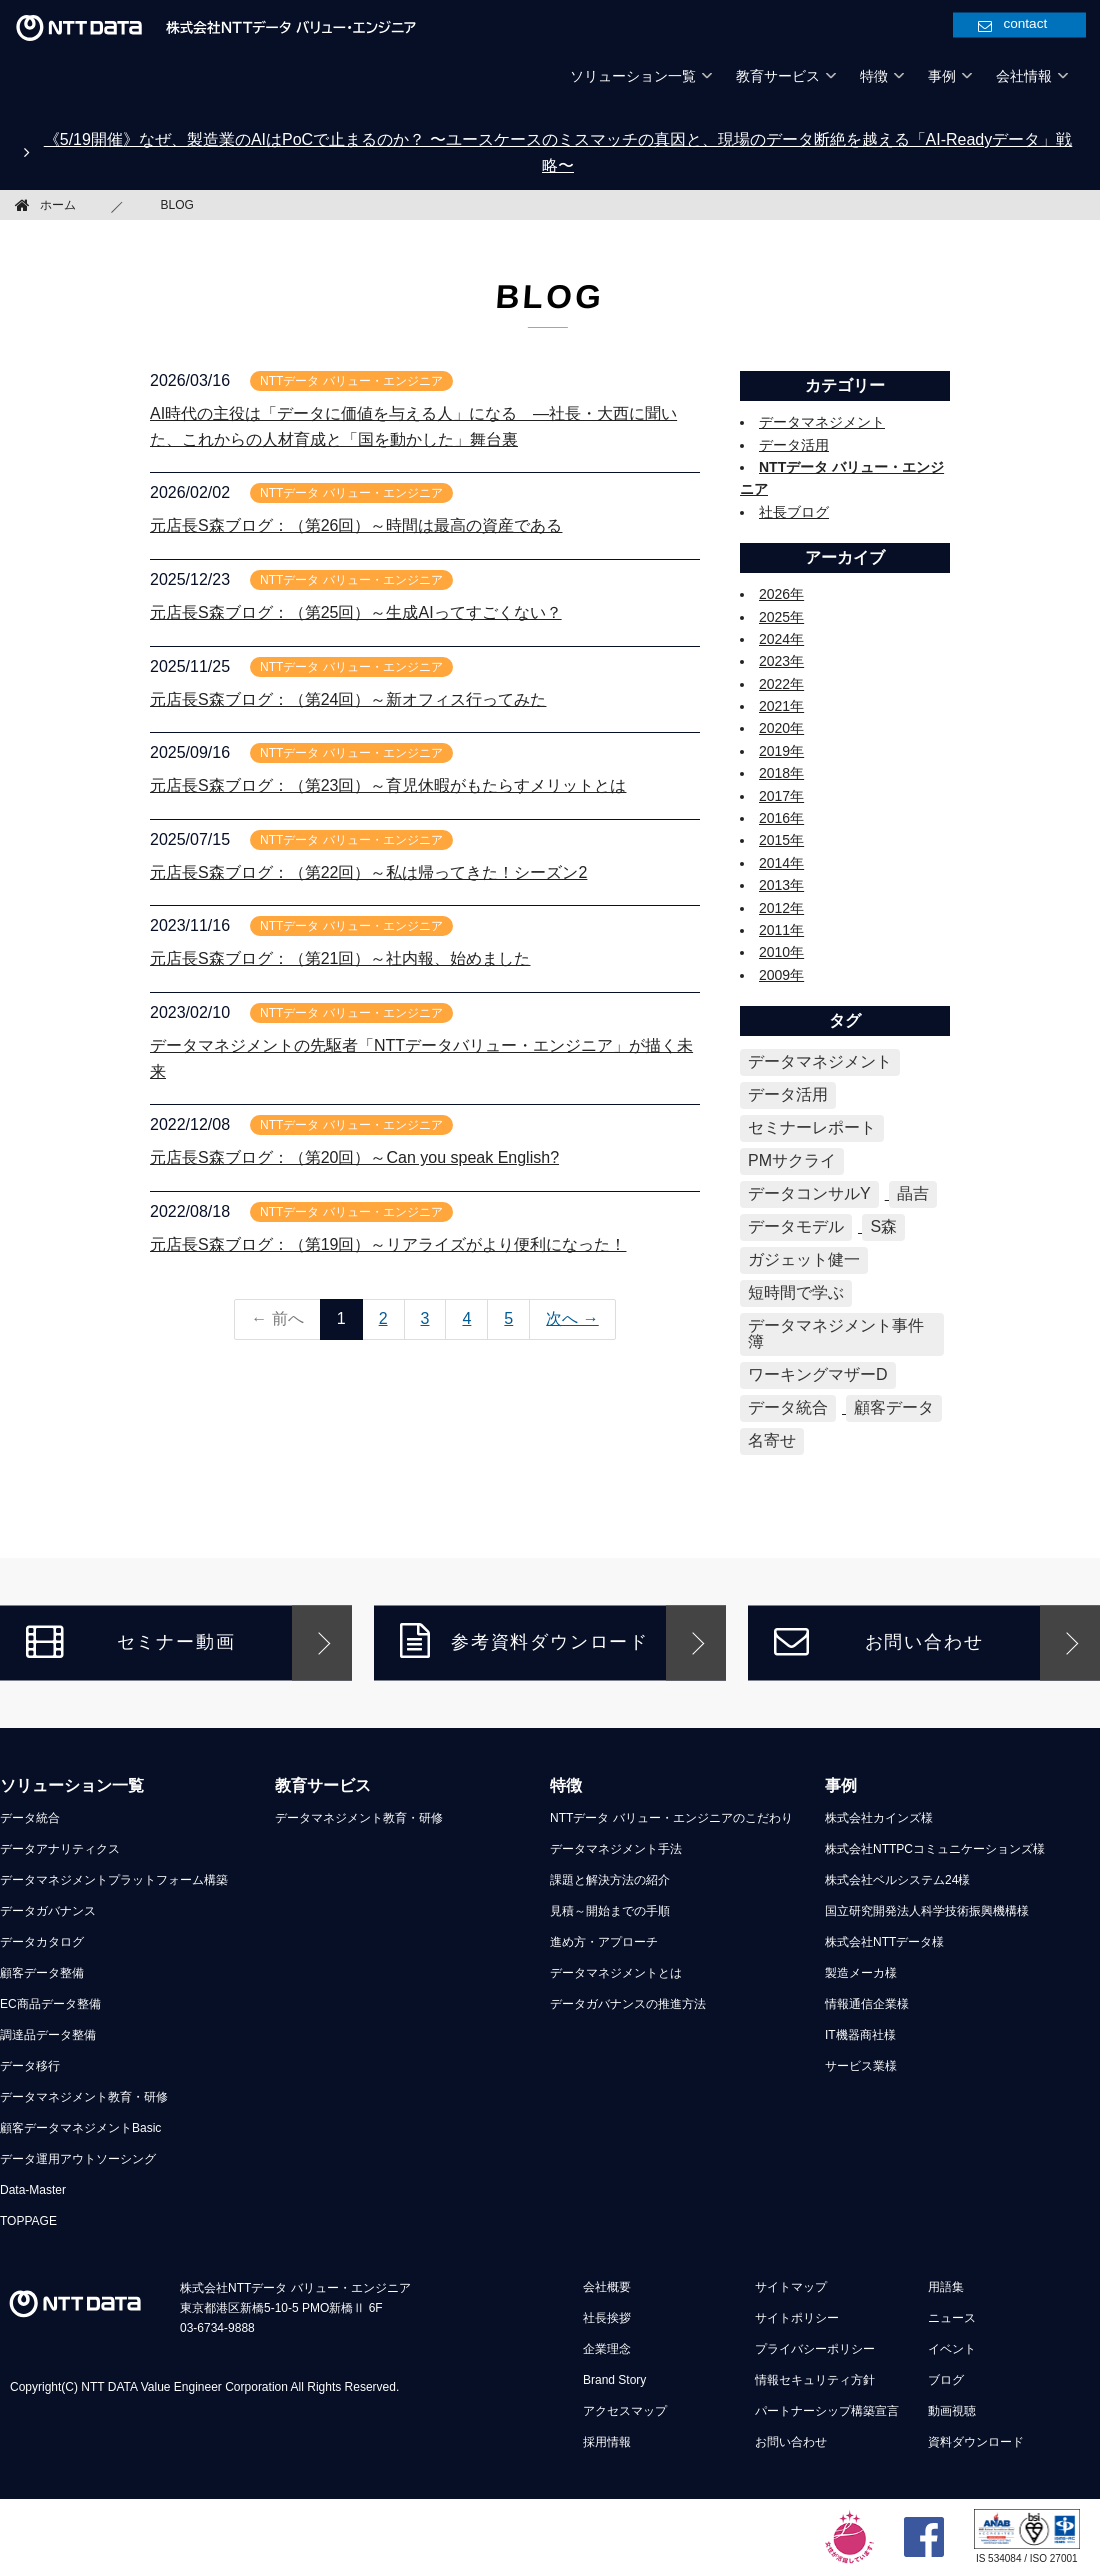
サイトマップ (791, 2287)
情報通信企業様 (867, 2004)
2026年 (781, 594)
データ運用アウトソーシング (78, 2159)
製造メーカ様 (861, 1973)
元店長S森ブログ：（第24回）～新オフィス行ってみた (348, 699)
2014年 (781, 863)
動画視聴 (952, 2411)
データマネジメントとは (616, 1973)
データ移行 (30, 2066)
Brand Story (614, 2380)
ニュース (952, 2318)
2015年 (781, 840)
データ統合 (30, 1818)
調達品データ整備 (48, 2035)
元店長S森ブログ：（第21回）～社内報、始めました (340, 958)
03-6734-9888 (217, 2328)
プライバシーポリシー (815, 2349)
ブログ (946, 2380)
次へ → (572, 1318)
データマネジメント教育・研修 (84, 2097)
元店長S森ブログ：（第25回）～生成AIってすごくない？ (356, 612)
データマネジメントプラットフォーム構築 (114, 1880)
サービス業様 (861, 2066)
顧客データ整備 (42, 1973)
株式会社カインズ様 (879, 1818)
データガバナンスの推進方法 (628, 2004)
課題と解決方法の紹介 (610, 1880)
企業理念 (607, 2349)
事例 (841, 1785)
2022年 (781, 684)
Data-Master (33, 2190)
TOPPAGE (28, 2221)
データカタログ (42, 1942)
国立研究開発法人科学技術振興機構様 (927, 1911)
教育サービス (323, 1785)
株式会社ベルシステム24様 (897, 1880)
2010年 (781, 952)
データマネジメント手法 (616, 1849)
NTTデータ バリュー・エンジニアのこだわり (671, 1818)
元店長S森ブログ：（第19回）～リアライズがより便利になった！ (388, 1244)
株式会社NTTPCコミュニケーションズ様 (935, 1849)
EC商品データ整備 (50, 2004)
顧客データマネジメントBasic (80, 2128)
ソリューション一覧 (72, 1785)
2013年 (781, 885)
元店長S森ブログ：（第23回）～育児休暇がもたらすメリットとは (388, 785)
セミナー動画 (130, 1641)
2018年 (781, 773)
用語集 (946, 2287)
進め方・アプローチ (604, 1942)
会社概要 (607, 2287)
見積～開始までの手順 (610, 1911)
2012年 (781, 908)
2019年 (781, 751)
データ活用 (794, 445)
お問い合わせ (878, 1641)
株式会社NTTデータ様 (884, 1942)
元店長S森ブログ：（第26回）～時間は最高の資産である (356, 525)
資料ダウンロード (976, 2442)
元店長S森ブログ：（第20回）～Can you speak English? (354, 1157)
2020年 (781, 728)
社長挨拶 (607, 2318)
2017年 (781, 796)
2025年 (781, 617)
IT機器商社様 (860, 2035)
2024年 (781, 639)
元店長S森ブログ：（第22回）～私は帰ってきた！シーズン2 (368, 872)
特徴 (566, 1785)
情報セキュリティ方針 (815, 2380)
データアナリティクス (60, 1849)
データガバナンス (48, 1911)
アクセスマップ (625, 2411)
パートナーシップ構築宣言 (827, 2411)
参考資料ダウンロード (524, 1641)
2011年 (781, 930)
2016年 (781, 818)
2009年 (781, 975)
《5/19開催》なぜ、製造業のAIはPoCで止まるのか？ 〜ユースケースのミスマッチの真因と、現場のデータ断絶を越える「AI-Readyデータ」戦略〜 (558, 152)
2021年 (781, 706)
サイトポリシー (797, 2318)
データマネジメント (822, 422)
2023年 (781, 661)
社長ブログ (794, 512)
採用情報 (607, 2442)
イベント (952, 2349)
